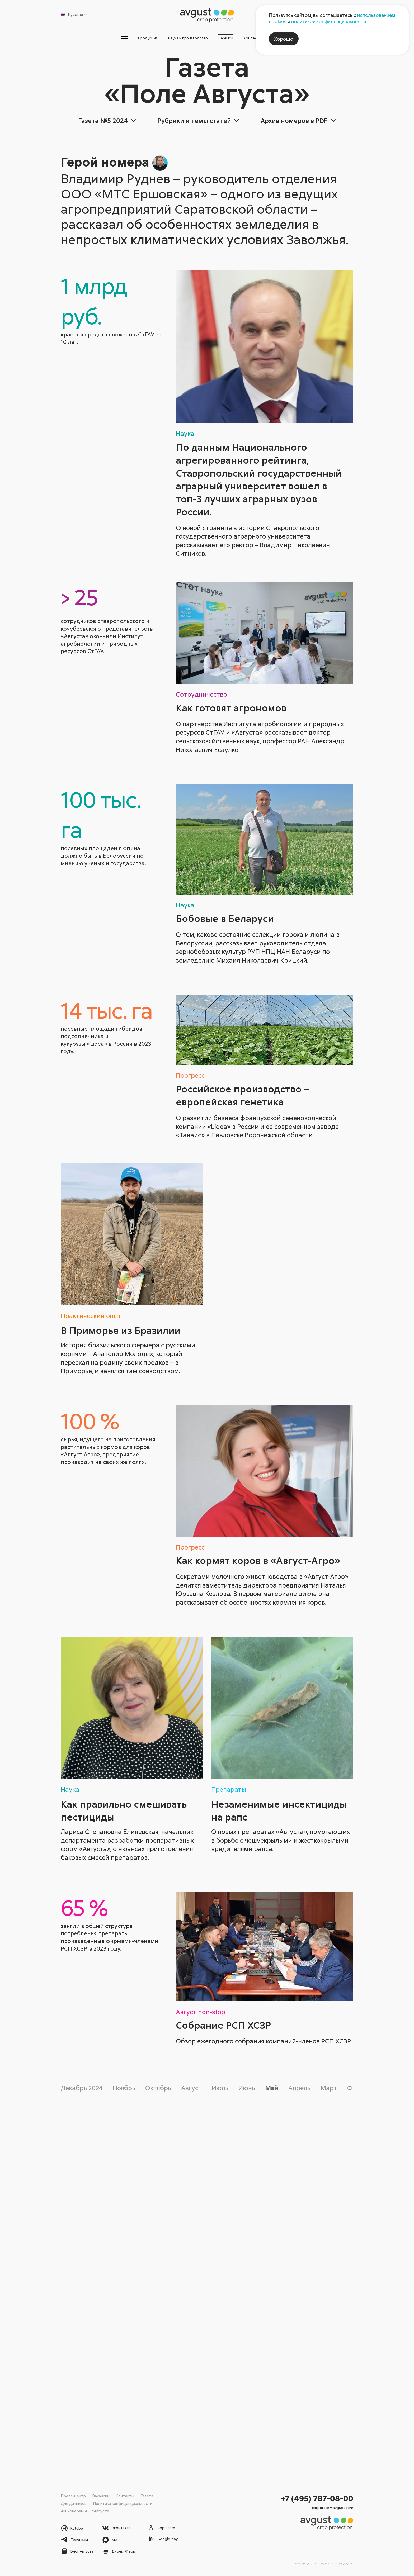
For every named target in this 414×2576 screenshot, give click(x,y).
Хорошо (283, 39)
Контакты (125, 2495)
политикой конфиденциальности (328, 21)
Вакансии (100, 2495)
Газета (146, 2495)
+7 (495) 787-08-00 (317, 2498)
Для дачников (74, 2503)
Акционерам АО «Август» (85, 2510)
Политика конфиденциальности (122, 2503)
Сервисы (231, 39)
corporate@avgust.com (332, 2507)
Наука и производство (178, 39)
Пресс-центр (73, 2495)
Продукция (121, 39)
